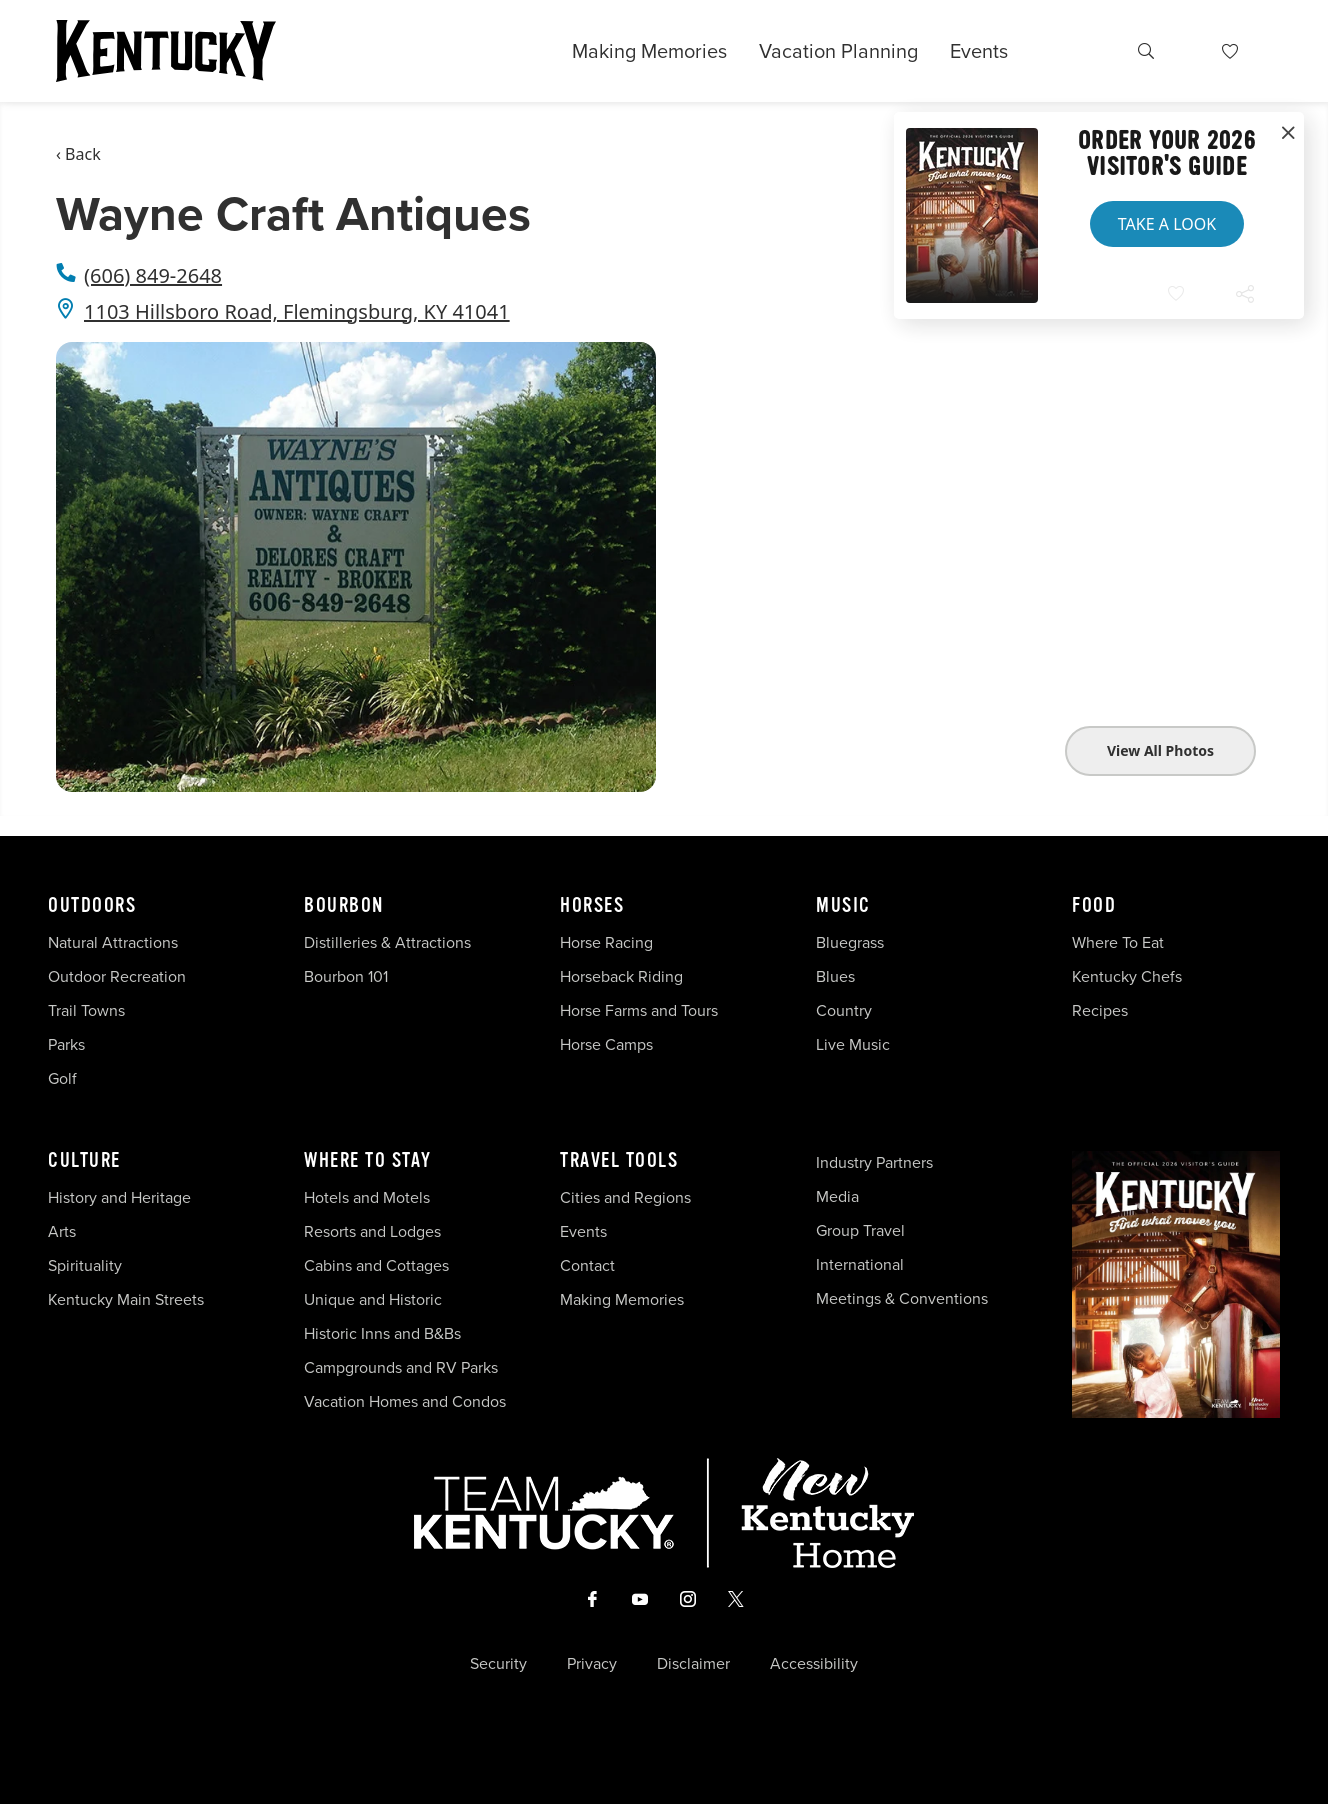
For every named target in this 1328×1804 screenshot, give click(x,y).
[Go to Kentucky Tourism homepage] (166, 51)
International (860, 1264)
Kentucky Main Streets (126, 1299)
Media (837, 1196)
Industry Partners (874, 1162)
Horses (592, 906)
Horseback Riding (621, 976)
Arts (62, 1231)
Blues (835, 976)
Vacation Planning (838, 51)
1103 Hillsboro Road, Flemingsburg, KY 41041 (297, 311)
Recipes (1102, 1010)
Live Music (853, 1044)
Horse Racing (606, 942)
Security (498, 1664)
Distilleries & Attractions (387, 942)
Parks (66, 1044)
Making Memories (649, 51)
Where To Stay (368, 1161)
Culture (84, 1161)
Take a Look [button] (1167, 224)
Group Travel (860, 1230)
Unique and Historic (373, 1299)
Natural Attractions (113, 942)
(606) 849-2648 (153, 275)
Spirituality (87, 1265)
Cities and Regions (625, 1197)
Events (979, 51)
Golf (62, 1078)
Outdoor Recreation (117, 976)
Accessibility (814, 1664)
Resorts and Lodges (372, 1231)
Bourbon (344, 906)
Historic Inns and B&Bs (382, 1333)
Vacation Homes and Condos (405, 1401)
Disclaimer (693, 1664)
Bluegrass (850, 942)
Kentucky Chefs (1127, 976)
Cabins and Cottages (376, 1265)
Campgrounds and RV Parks (401, 1367)
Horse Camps (606, 1044)
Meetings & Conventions (902, 1298)
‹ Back (78, 154)
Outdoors (92, 906)
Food (1094, 906)
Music (843, 906)
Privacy (592, 1664)
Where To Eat (1118, 942)
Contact (587, 1265)
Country (844, 1010)
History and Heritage (121, 1197)
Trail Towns (86, 1010)
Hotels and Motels (367, 1197)
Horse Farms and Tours (639, 1010)
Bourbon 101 (346, 976)
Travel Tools (619, 1161)
